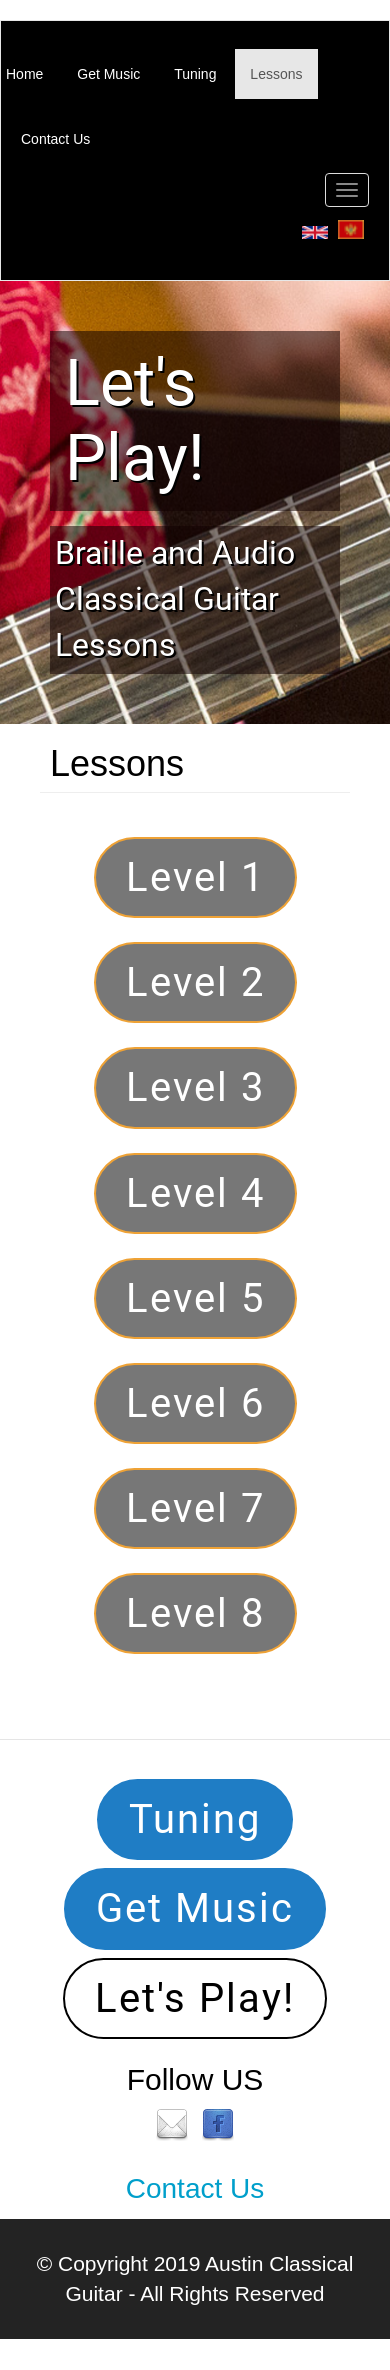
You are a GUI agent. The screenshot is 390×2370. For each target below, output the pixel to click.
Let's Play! (135, 420)
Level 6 (195, 1403)
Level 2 (195, 982)
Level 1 (195, 877)
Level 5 (195, 1298)
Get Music (108, 74)
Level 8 (195, 1613)
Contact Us (55, 139)
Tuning (195, 74)
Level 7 (195, 1508)
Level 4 (195, 1193)
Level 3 (195, 1087)
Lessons (276, 74)
